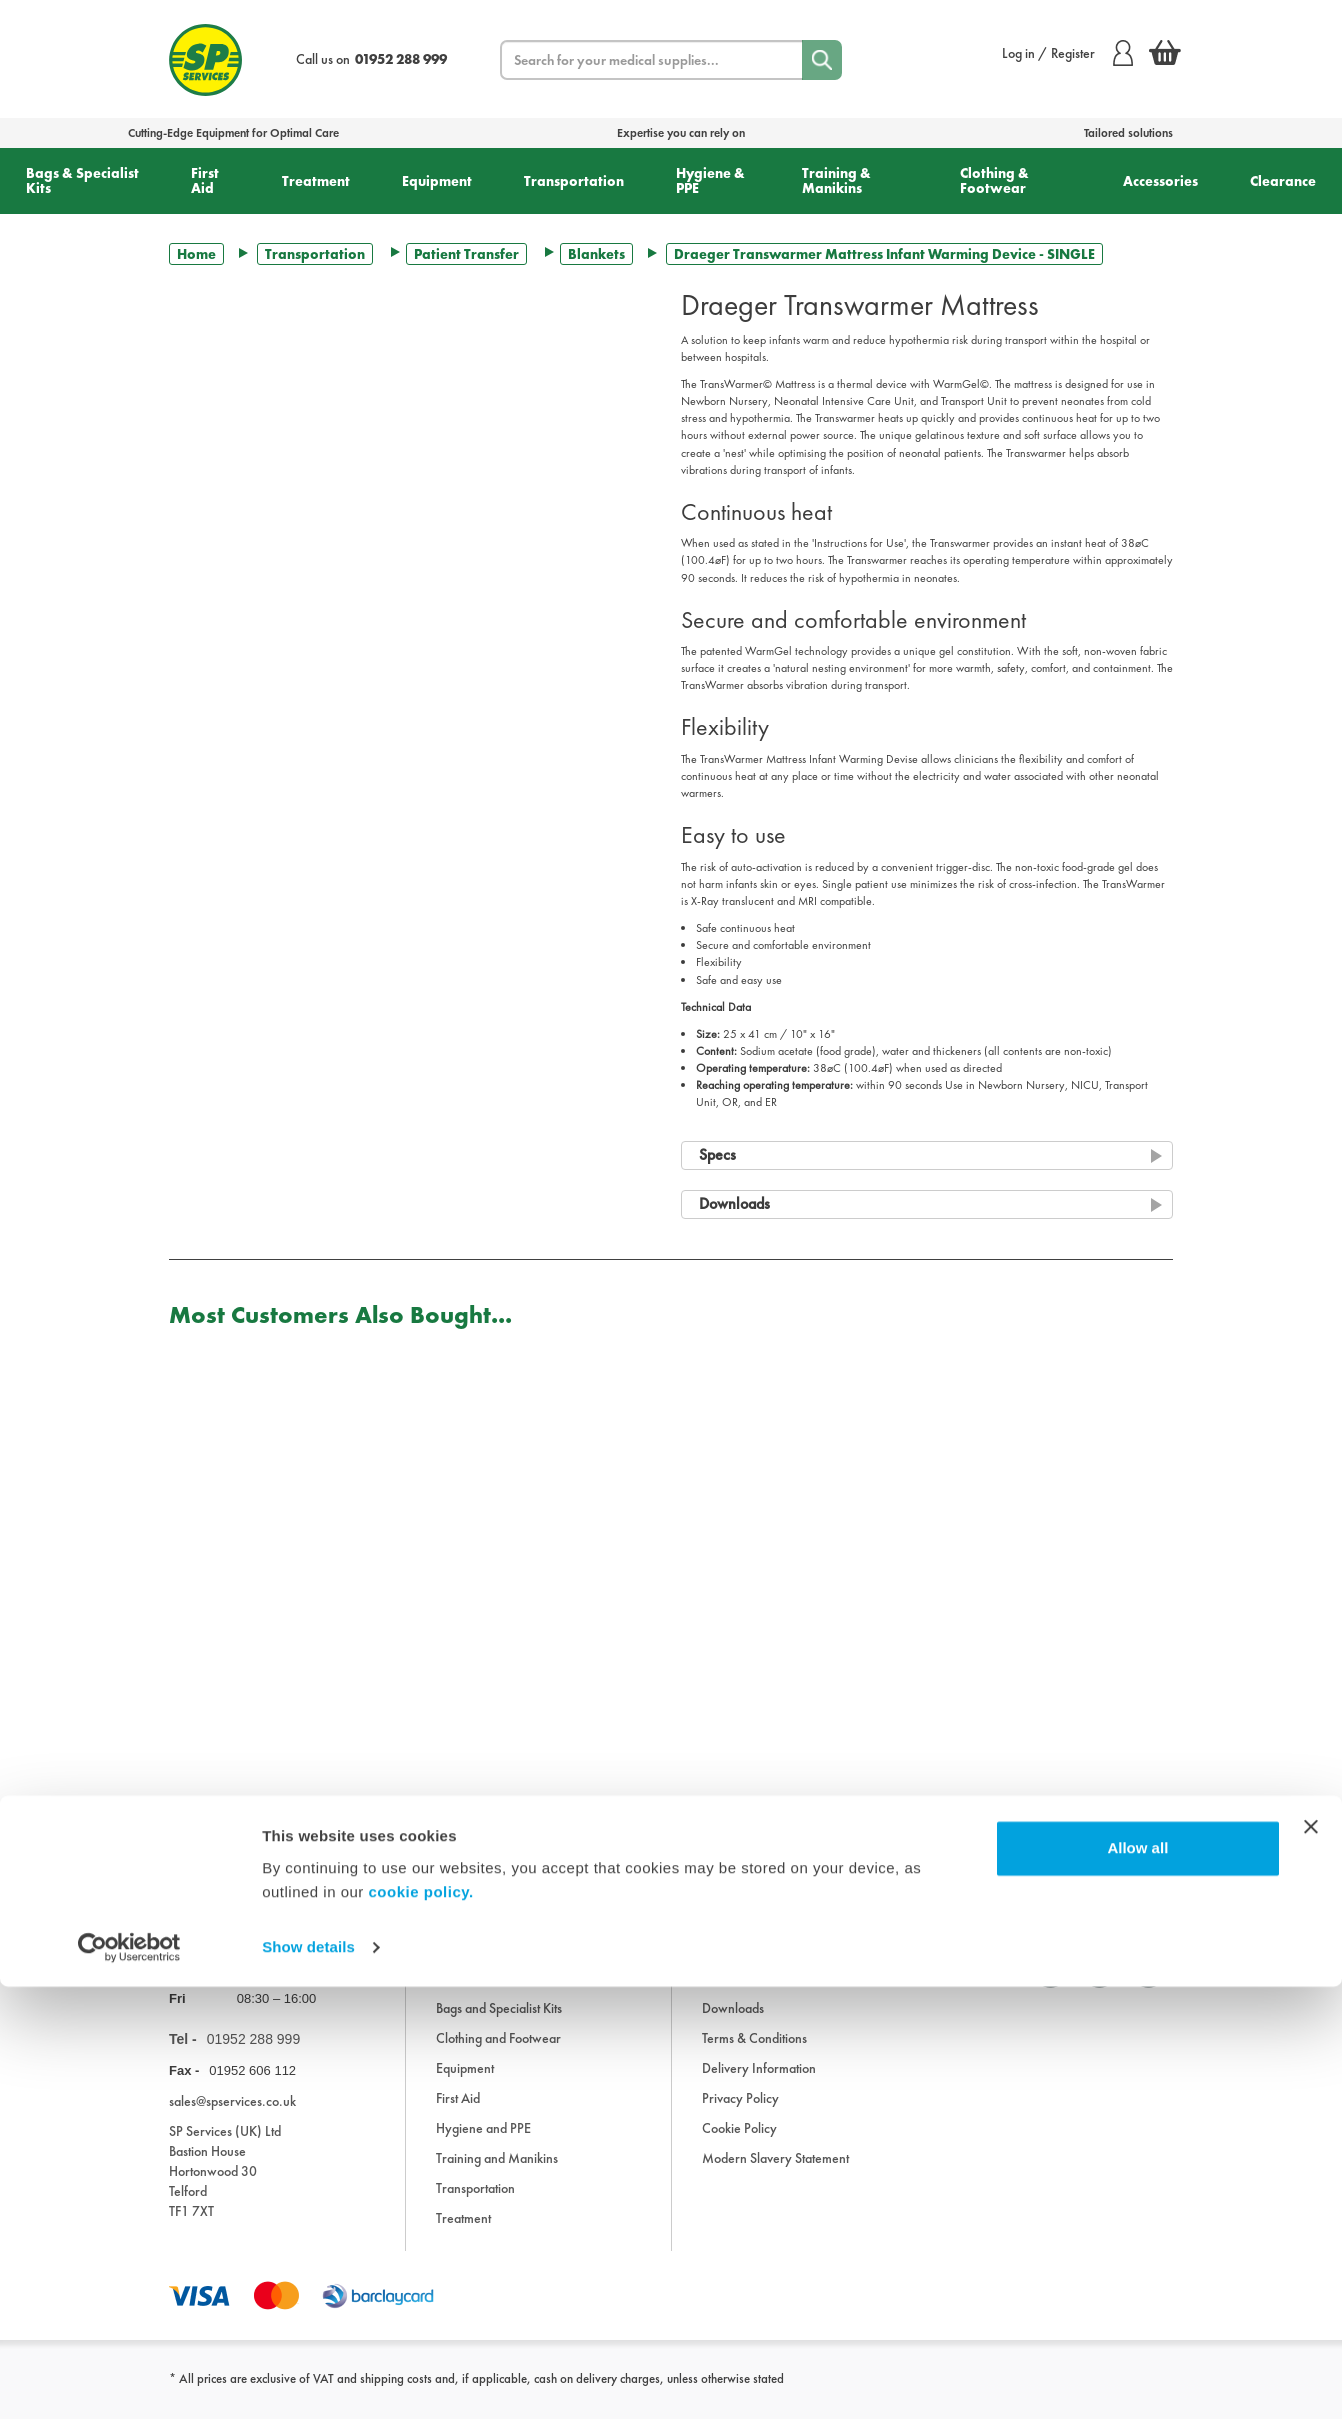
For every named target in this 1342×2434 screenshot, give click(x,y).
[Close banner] (1311, 2274)
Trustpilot (192, 1865)
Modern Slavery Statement (775, 2173)
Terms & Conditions (754, 2053)
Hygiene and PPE (483, 2143)
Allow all (1137, 2295)
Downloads (733, 2023)
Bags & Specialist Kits (82, 180)
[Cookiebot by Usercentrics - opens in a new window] (129, 2395)
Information (734, 1993)
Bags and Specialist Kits (499, 2023)
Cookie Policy (739, 2143)
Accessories (1160, 181)
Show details (308, 2394)
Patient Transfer (466, 254)
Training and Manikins (497, 2173)
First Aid (205, 180)
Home (196, 254)
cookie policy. (421, 2339)
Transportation (574, 181)
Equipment (437, 181)
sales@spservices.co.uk (232, 2116)
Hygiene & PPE (710, 180)
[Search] (822, 60)
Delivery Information (759, 2083)
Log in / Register (1067, 53)
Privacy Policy (740, 2113)
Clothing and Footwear (498, 2053)
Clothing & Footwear (994, 180)
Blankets (596, 254)
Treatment (316, 181)
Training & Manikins (836, 180)
